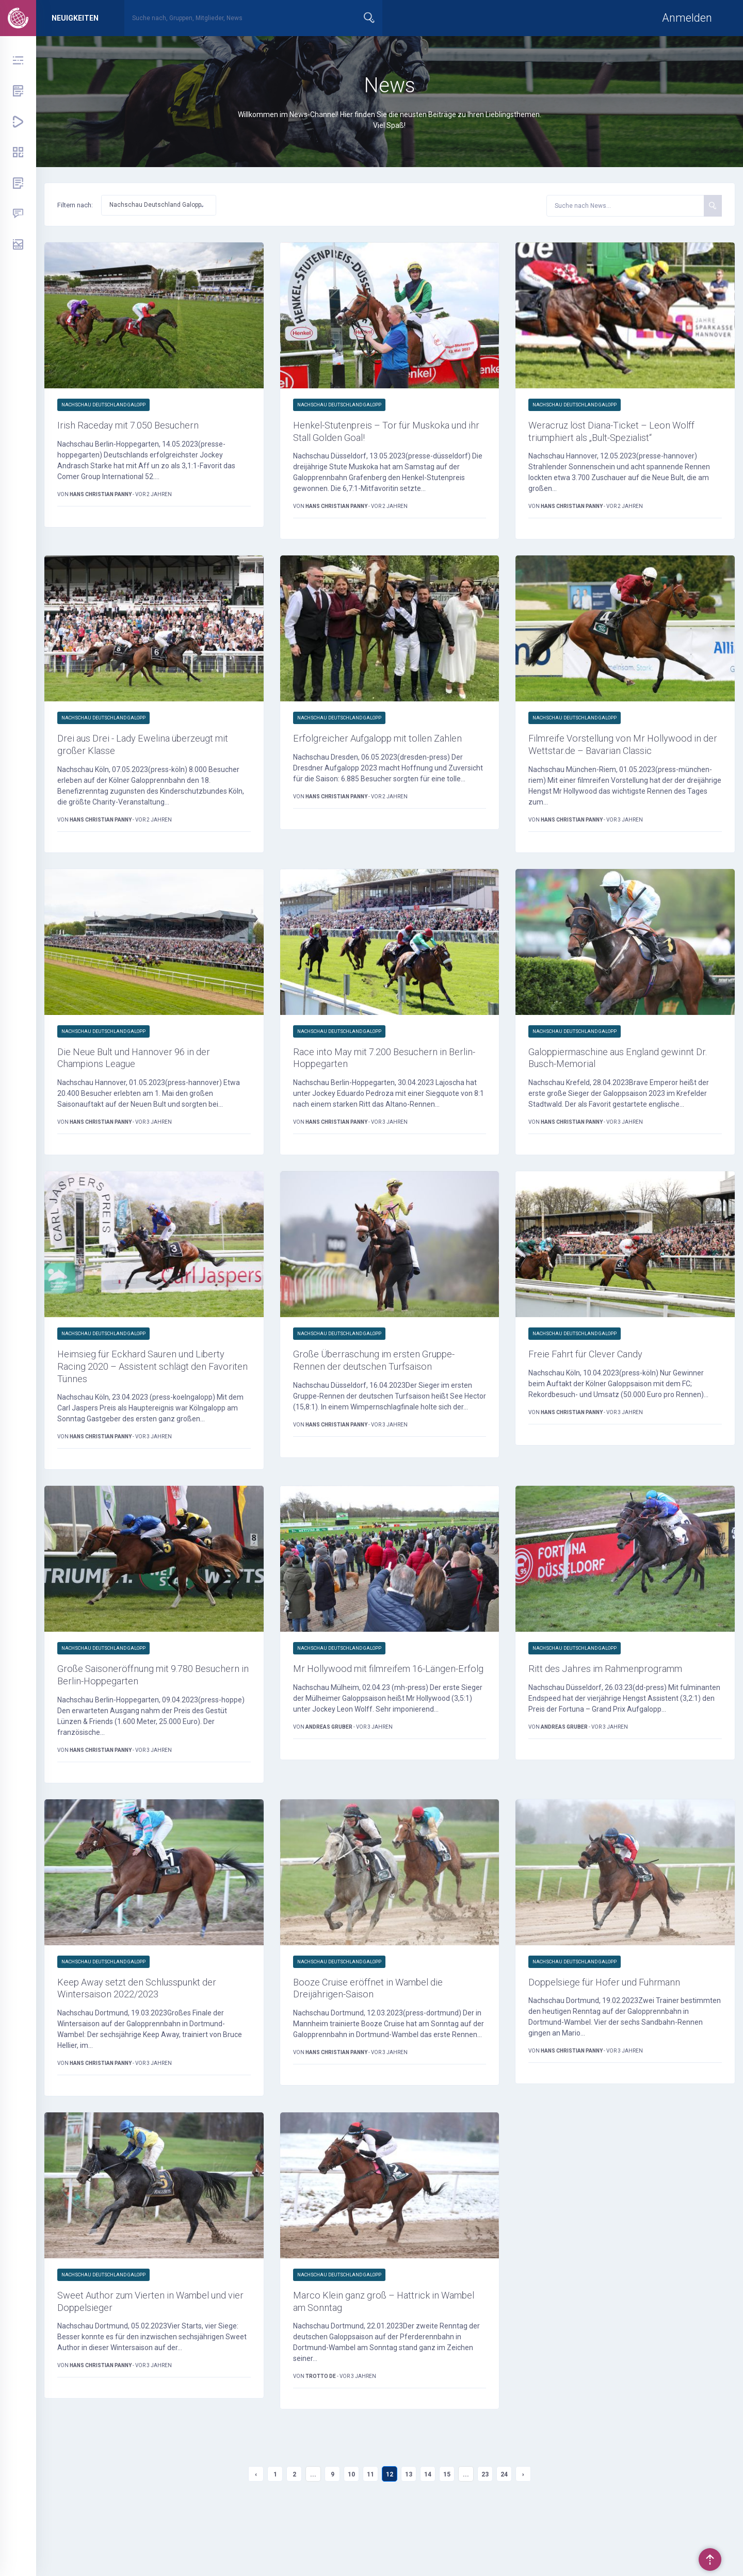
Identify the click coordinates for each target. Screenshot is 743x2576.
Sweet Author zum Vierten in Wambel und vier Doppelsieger (151, 2352)
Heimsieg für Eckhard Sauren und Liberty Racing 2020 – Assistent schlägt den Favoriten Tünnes (140, 1400)
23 (485, 2527)
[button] (158, 205)
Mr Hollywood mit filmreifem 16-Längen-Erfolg (373, 1715)
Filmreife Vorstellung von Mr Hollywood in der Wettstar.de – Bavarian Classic (604, 759)
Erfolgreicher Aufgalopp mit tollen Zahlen (376, 752)
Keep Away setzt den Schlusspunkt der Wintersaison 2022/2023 (153, 2033)
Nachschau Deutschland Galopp (103, 404)
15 (446, 2527)
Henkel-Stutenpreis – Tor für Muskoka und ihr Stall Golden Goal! (388, 434)
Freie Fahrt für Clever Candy (598, 1385)
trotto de (321, 2429)
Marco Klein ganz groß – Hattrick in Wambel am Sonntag (381, 2352)
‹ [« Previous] (256, 2527)
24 (504, 2527)
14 (427, 2527)
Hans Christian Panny (101, 497)
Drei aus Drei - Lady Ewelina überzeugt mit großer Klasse (152, 752)
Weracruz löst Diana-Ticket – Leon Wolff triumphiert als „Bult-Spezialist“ (620, 434)
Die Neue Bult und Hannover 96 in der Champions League (149, 1085)
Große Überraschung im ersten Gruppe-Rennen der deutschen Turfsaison (369, 1400)
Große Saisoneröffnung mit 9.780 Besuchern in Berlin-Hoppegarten (139, 1715)
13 (408, 2527)
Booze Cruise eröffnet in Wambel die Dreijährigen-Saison (383, 2033)
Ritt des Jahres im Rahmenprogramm (622, 1707)
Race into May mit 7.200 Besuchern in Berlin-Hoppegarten (386, 1085)
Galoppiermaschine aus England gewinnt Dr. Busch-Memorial (608, 1085)
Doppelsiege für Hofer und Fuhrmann (620, 2026)
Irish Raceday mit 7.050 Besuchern (143, 426)
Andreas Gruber (329, 1782)
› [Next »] (523, 2527)
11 (370, 2527)
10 (351, 2527)
